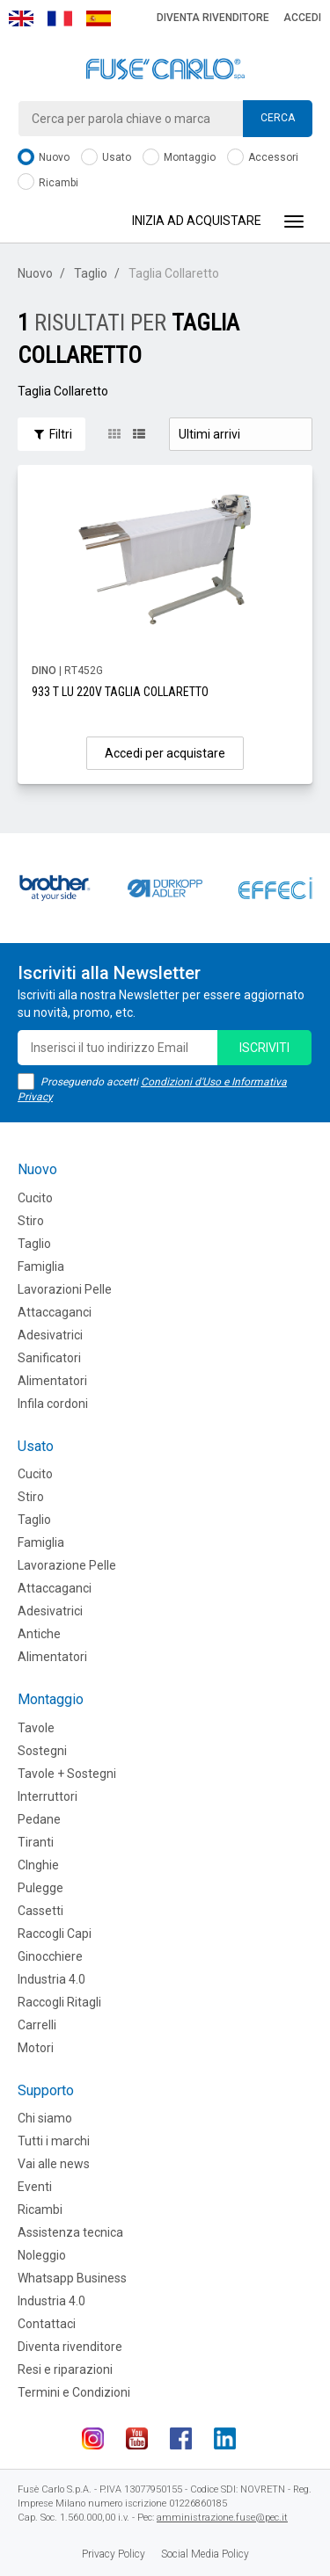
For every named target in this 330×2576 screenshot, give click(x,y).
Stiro (31, 1221)
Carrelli (37, 2025)
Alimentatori (52, 1381)
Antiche (39, 1634)
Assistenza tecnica (70, 2232)
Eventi (35, 2187)
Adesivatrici (50, 1335)
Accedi (302, 17)
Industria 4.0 (51, 1979)
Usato (106, 157)
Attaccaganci (55, 1312)
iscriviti (264, 1048)
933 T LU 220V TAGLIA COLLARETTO (120, 692)
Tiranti (36, 1842)
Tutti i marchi (54, 2141)
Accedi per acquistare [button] (165, 753)
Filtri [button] (51, 434)
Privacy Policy (113, 2554)
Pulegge (40, 1888)
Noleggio (42, 2255)
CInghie (38, 1865)
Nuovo (44, 157)
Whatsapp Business (72, 2278)
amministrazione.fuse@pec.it (222, 2517)
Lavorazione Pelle (67, 1565)
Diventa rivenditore (213, 17)
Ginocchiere (50, 1956)
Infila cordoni (53, 1404)
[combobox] (165, 118)
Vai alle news (54, 2164)
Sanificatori (49, 1358)
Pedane (39, 1819)
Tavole (36, 1728)
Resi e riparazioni (65, 2369)
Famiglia (41, 1266)
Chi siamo (45, 2118)
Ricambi (48, 183)
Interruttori (47, 1796)
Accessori (262, 157)
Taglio (90, 273)
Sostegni (42, 1751)
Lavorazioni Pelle (65, 1289)
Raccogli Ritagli (59, 2002)
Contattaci (47, 2324)
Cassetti (40, 1911)
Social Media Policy (205, 2554)
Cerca (277, 118)
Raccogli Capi (55, 1934)
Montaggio (179, 157)
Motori (36, 2048)
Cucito (35, 1198)
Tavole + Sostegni (67, 1774)
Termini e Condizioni (74, 2392)
